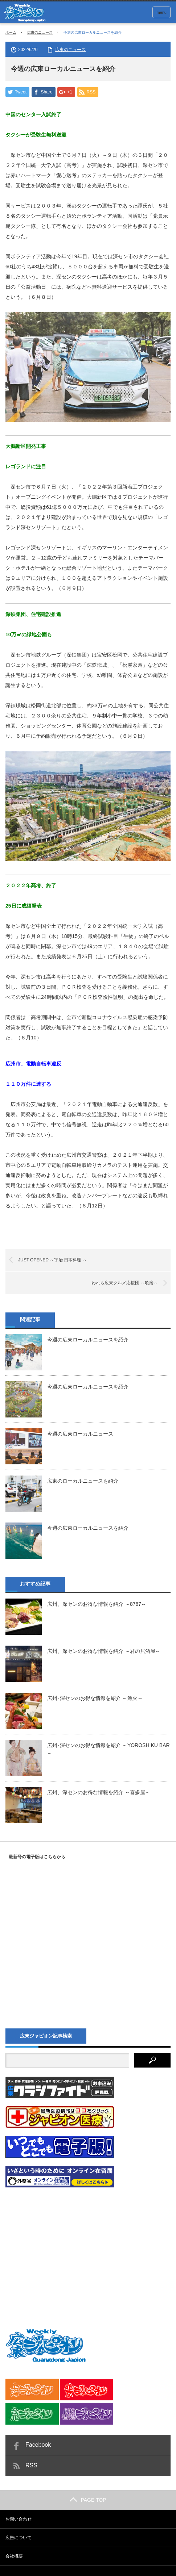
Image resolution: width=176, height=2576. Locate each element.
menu (161, 12)
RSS (31, 2466)
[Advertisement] (59, 2241)
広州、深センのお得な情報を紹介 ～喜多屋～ (98, 1793)
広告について (18, 2538)
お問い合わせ (18, 2519)
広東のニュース (40, 32)
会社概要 (14, 2556)
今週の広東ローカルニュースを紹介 (87, 1340)
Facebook (38, 2445)
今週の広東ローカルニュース (80, 1434)
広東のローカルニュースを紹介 (82, 1481)
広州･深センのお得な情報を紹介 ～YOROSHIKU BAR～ (108, 1749)
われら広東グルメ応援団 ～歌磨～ (124, 1283)
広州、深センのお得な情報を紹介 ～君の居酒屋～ (103, 1651)
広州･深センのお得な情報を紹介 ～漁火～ (95, 1698)
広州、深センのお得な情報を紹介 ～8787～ (96, 1604)
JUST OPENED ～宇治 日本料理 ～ (52, 1260)
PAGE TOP (88, 2500)
